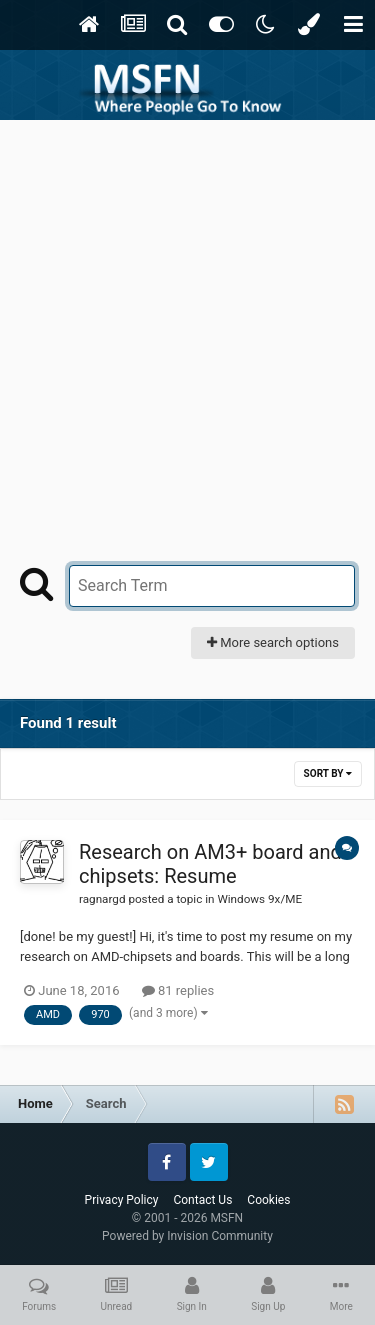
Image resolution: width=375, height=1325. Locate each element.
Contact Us (202, 1200)
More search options (273, 642)
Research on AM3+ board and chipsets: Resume (210, 864)
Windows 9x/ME (259, 899)
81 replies (178, 990)
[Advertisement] (187, 317)
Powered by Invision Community (187, 1236)
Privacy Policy (122, 1200)
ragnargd (102, 899)
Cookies (268, 1200)
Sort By (328, 773)
